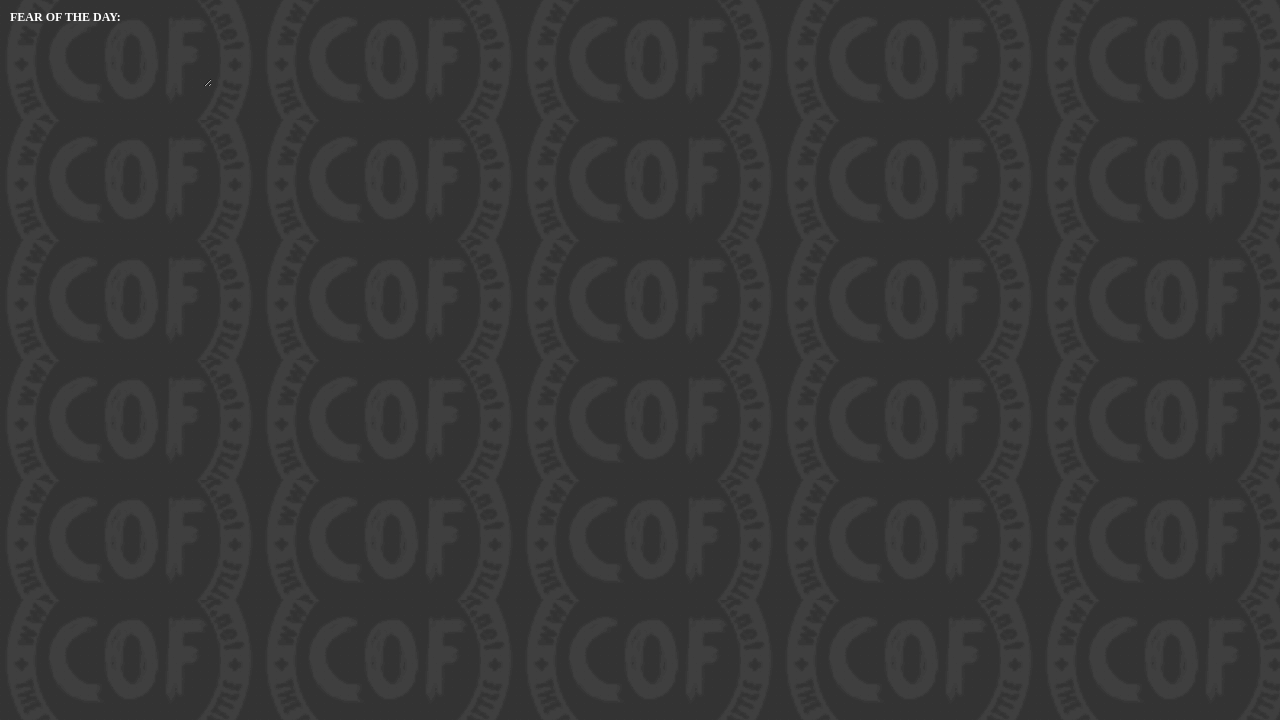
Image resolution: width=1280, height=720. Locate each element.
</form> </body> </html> (110, 47)
